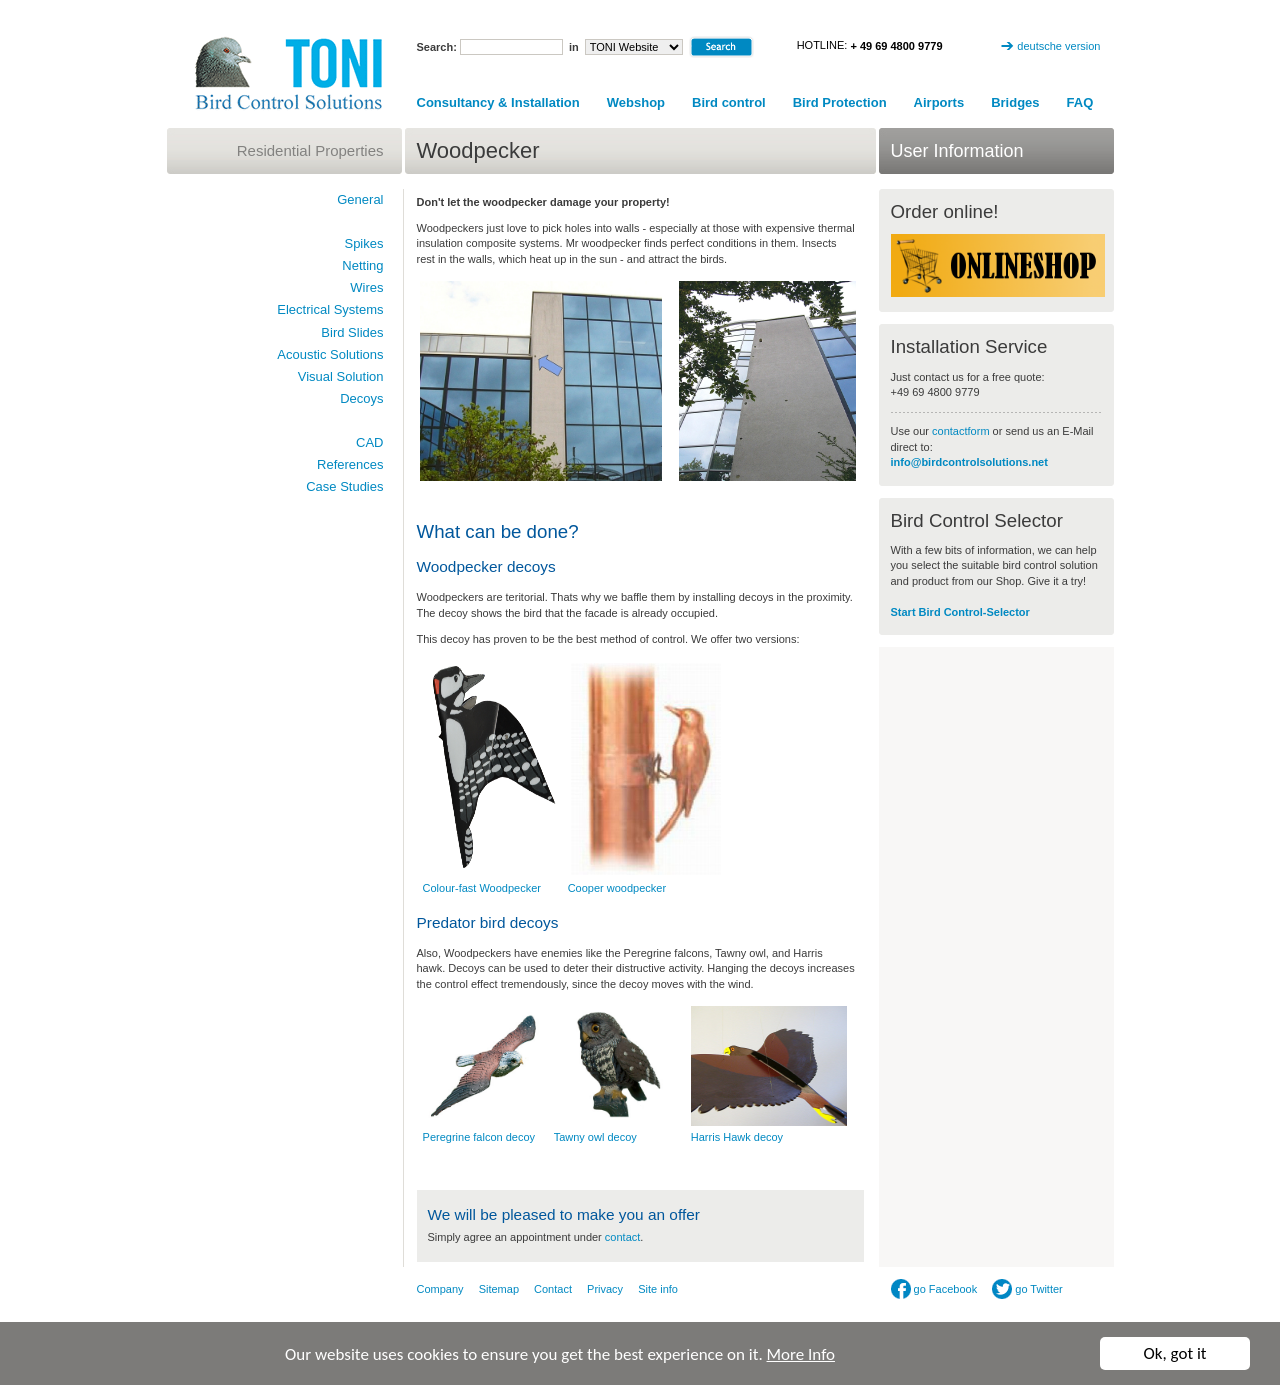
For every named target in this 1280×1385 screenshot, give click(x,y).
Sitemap (499, 1289)
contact (622, 1237)
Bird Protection (840, 102)
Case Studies (344, 486)
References (350, 464)
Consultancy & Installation (498, 102)
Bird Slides (352, 332)
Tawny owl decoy (595, 1137)
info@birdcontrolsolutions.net (969, 462)
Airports (939, 102)
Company (440, 1289)
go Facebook (934, 1289)
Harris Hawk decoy (737, 1137)
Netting (362, 265)
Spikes (363, 243)
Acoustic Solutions (330, 354)
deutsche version (1058, 46)
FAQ (1080, 102)
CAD (369, 442)
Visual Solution (341, 376)
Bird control (729, 102)
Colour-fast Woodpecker (482, 888)
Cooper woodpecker (617, 888)
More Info (801, 1355)
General (360, 199)
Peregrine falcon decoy (479, 1137)
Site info (658, 1289)
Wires (366, 287)
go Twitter (1027, 1289)
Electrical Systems (330, 309)
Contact (553, 1289)
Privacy (605, 1289)
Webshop (636, 102)
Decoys (361, 398)
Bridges (1015, 102)
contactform (962, 431)
